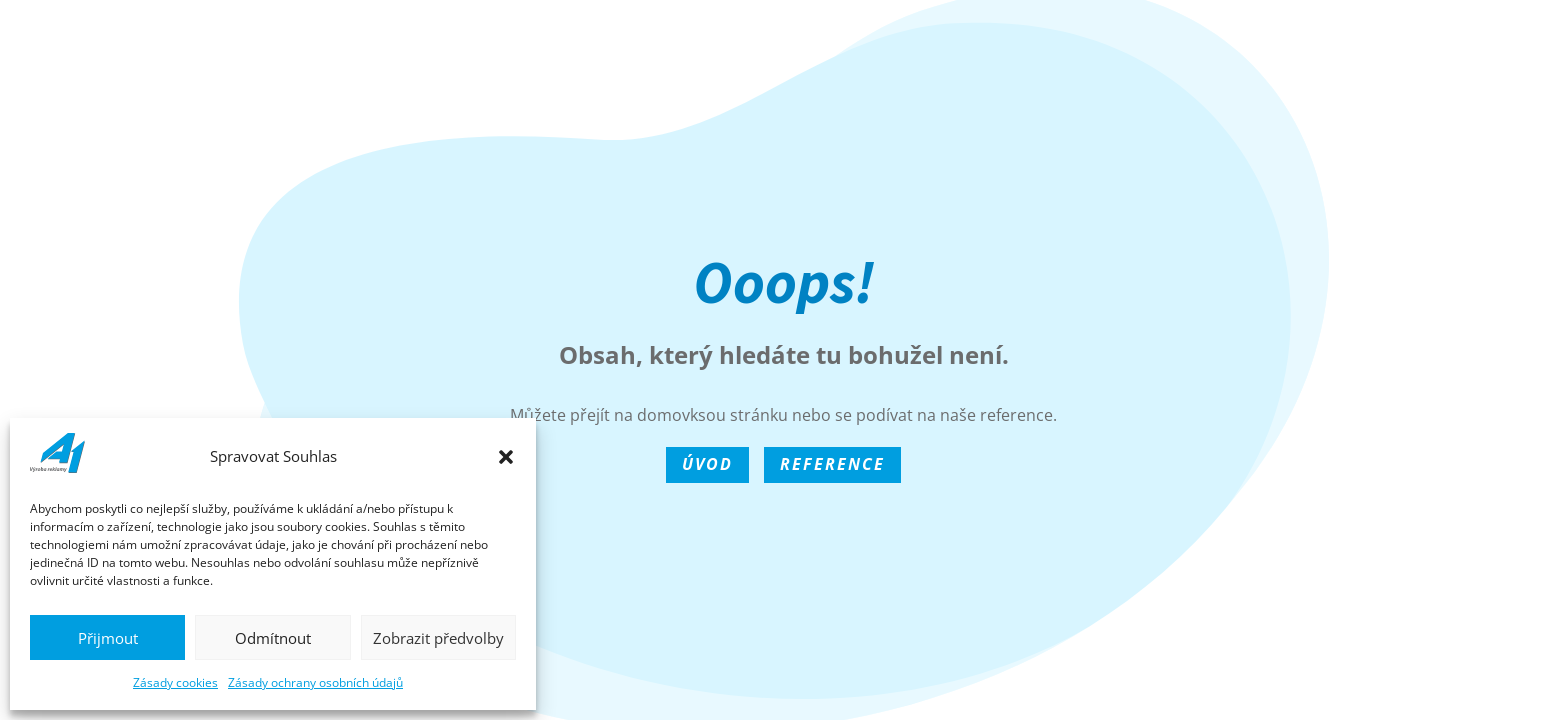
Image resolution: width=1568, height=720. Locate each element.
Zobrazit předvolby (438, 638)
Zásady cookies (175, 682)
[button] (506, 457)
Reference (832, 464)
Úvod (707, 464)
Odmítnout (273, 638)
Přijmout (108, 638)
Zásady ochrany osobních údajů (315, 682)
